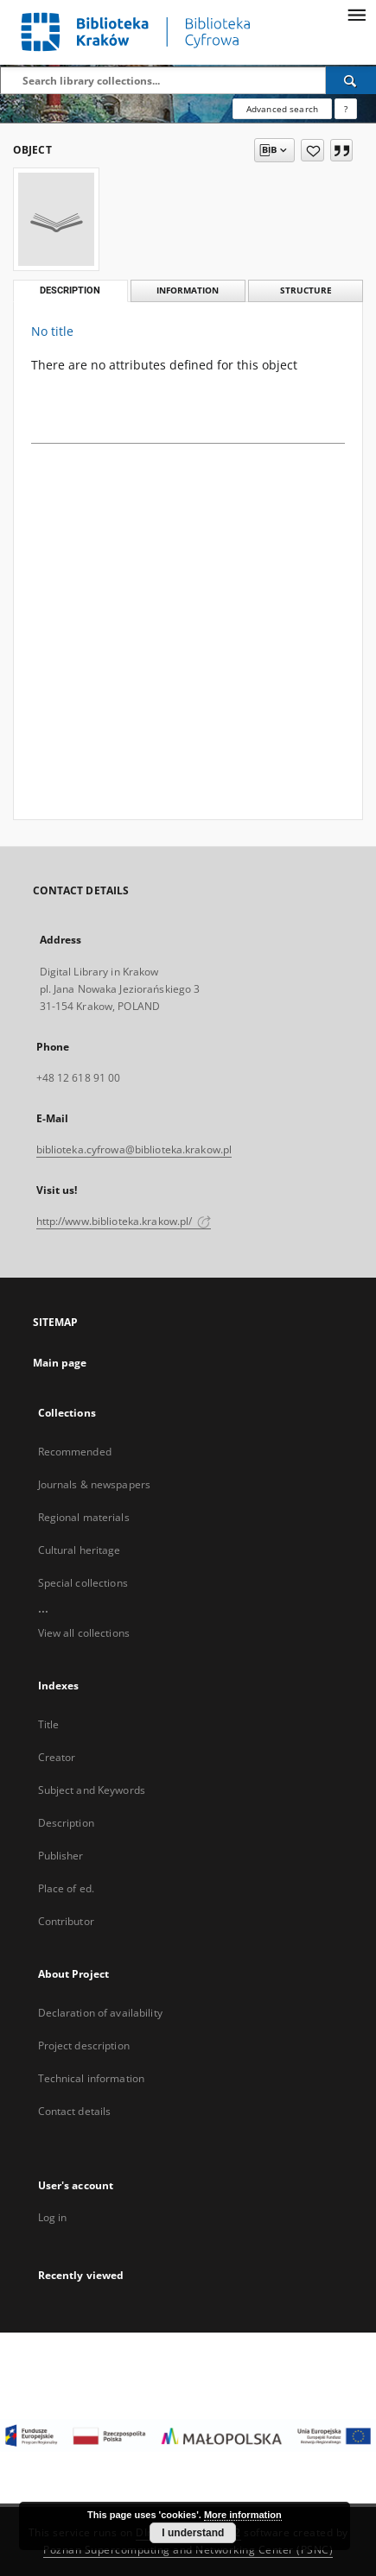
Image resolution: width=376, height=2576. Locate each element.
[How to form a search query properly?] (346, 108)
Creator (57, 1757)
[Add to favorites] (312, 150)
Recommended (75, 1451)
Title (49, 1724)
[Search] (351, 80)
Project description (84, 2045)
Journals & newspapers (94, 1484)
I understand (193, 2533)
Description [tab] (70, 290)
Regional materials (84, 1517)
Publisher (61, 1855)
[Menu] (356, 14)
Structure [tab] (306, 290)
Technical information (91, 2078)
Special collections (83, 1582)
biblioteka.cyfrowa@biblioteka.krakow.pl (134, 1149)
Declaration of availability (100, 2012)
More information (243, 2515)
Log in (52, 2217)
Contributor (66, 1921)
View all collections (84, 1633)
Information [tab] (187, 290)
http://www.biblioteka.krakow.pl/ (124, 1221)
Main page (60, 1362)
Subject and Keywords (91, 1790)
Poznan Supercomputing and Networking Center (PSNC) (188, 2549)
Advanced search (282, 109)
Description (66, 1822)
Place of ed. (66, 1888)
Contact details (75, 2111)
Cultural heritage (79, 1550)
